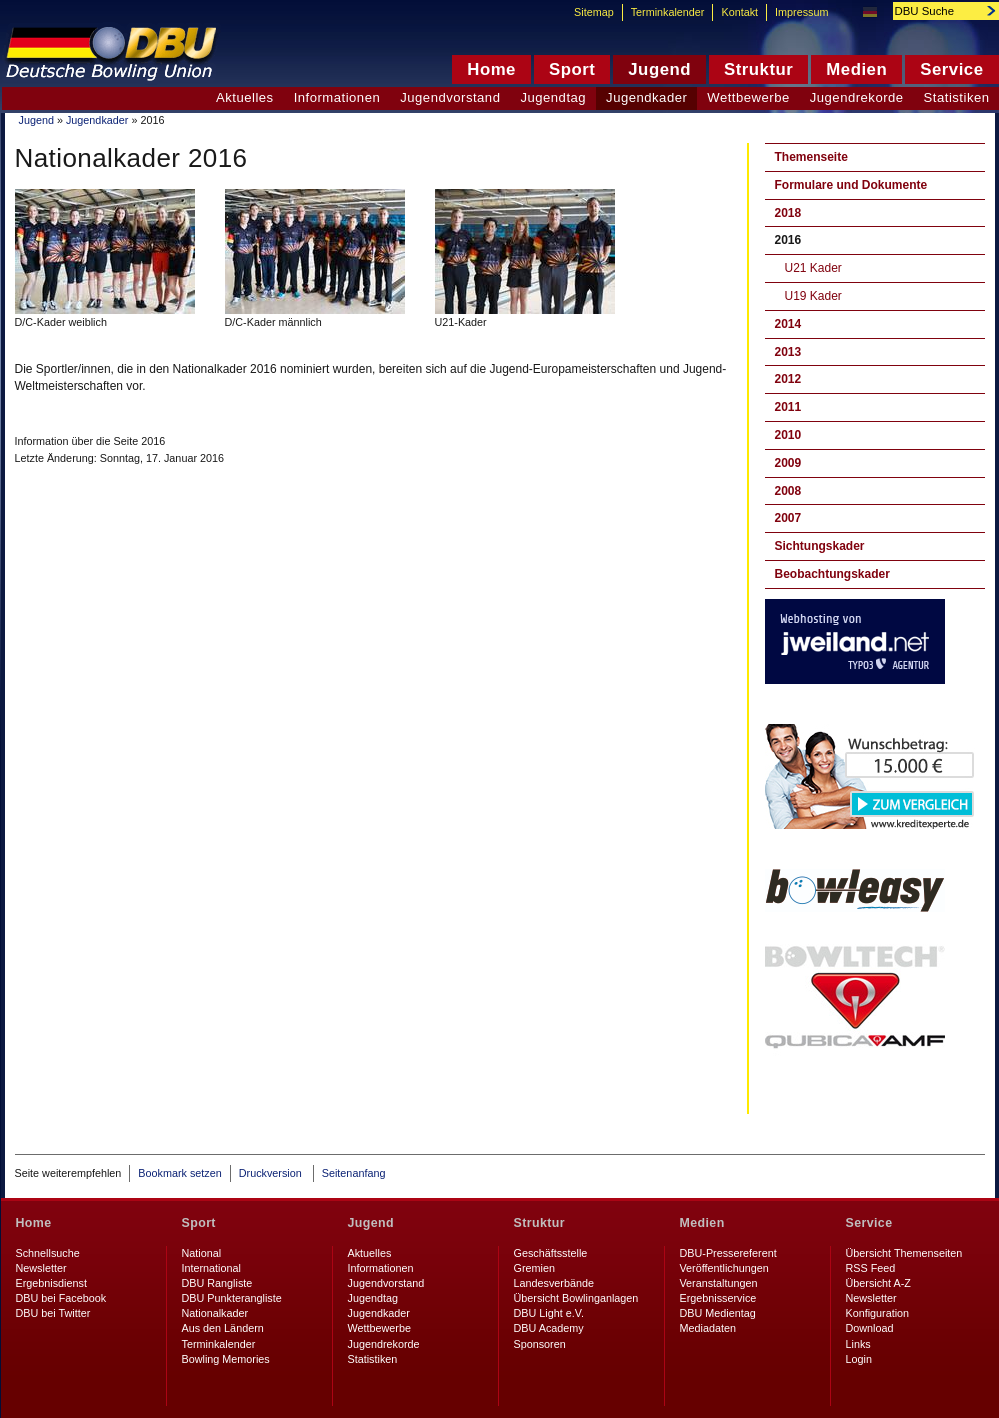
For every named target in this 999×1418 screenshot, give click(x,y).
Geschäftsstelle (551, 1253)
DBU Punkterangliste (232, 1298)
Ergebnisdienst (51, 1283)
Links (858, 1344)
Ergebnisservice (718, 1298)
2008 (788, 491)
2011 (788, 407)
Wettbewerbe (748, 97)
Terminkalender (668, 12)
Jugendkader (97, 120)
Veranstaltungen (719, 1283)
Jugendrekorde (857, 97)
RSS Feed (871, 1268)
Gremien (534, 1268)
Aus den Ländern (223, 1328)
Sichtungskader (820, 546)
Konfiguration (878, 1313)
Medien (702, 1223)
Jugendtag (553, 97)
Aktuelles (245, 97)
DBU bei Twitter (53, 1313)
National (202, 1253)
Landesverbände (554, 1283)
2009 (788, 463)
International (211, 1268)
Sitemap (594, 12)
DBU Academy (549, 1328)
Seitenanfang (354, 1173)
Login (859, 1359)
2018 (788, 213)
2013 (788, 352)
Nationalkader (215, 1313)
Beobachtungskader (832, 574)
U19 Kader (813, 296)
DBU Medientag (718, 1313)
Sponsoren (540, 1344)
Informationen (337, 97)
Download (870, 1328)
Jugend (36, 120)
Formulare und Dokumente (851, 185)
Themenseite (811, 157)
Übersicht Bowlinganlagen (576, 1298)
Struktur (539, 1223)
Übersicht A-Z (878, 1283)
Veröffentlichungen (724, 1268)
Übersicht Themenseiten (904, 1253)
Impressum (801, 12)
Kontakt (739, 12)
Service (869, 1223)
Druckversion (272, 1173)
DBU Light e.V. (549, 1313)
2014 (788, 324)
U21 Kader (813, 268)
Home (34, 1223)
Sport (199, 1223)
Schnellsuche (48, 1253)
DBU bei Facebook (61, 1298)
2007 (788, 518)
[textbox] (935, 11)
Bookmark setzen (179, 1173)
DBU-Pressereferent (728, 1253)
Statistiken (373, 1359)
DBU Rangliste (217, 1283)
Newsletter (41, 1268)
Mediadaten (708, 1328)
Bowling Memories (226, 1359)
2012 (788, 379)
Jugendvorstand (450, 97)
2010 (788, 435)
